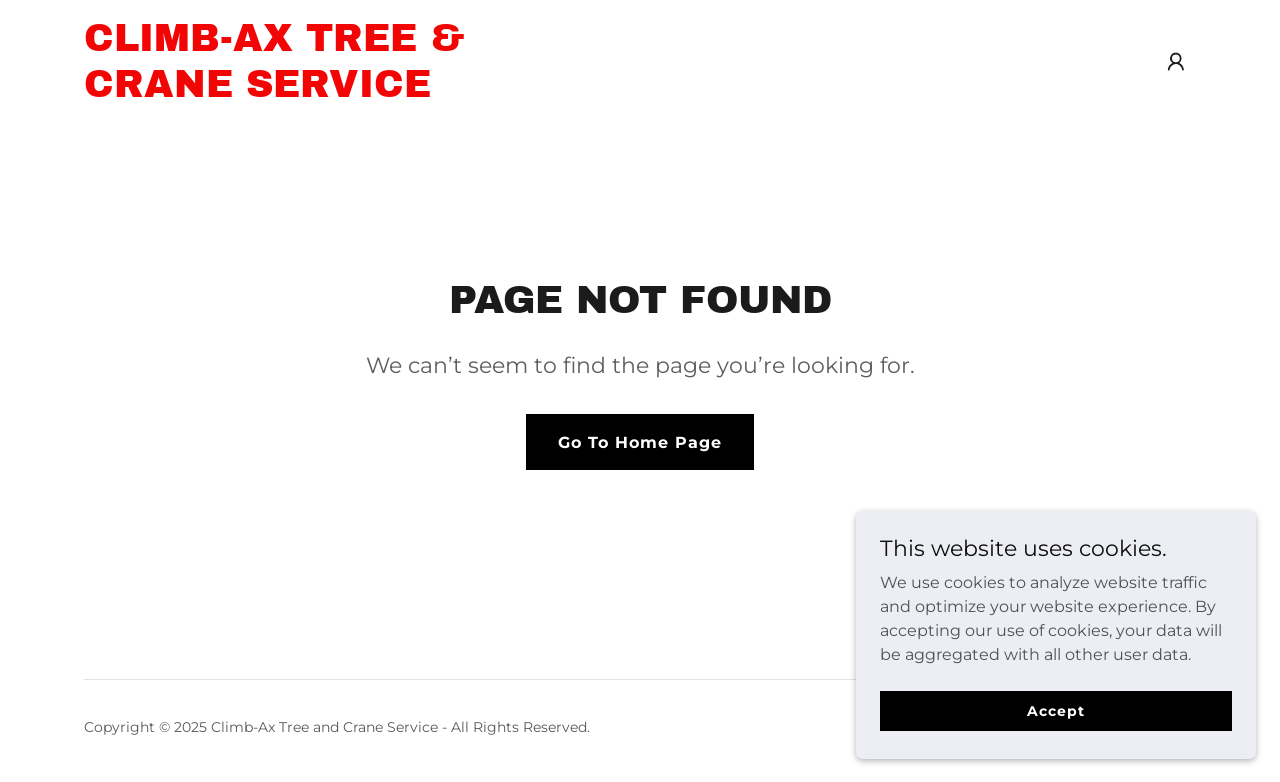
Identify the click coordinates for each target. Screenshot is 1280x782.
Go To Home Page (640, 442)
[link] (278, 91)
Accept (1055, 710)
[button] (1176, 62)
